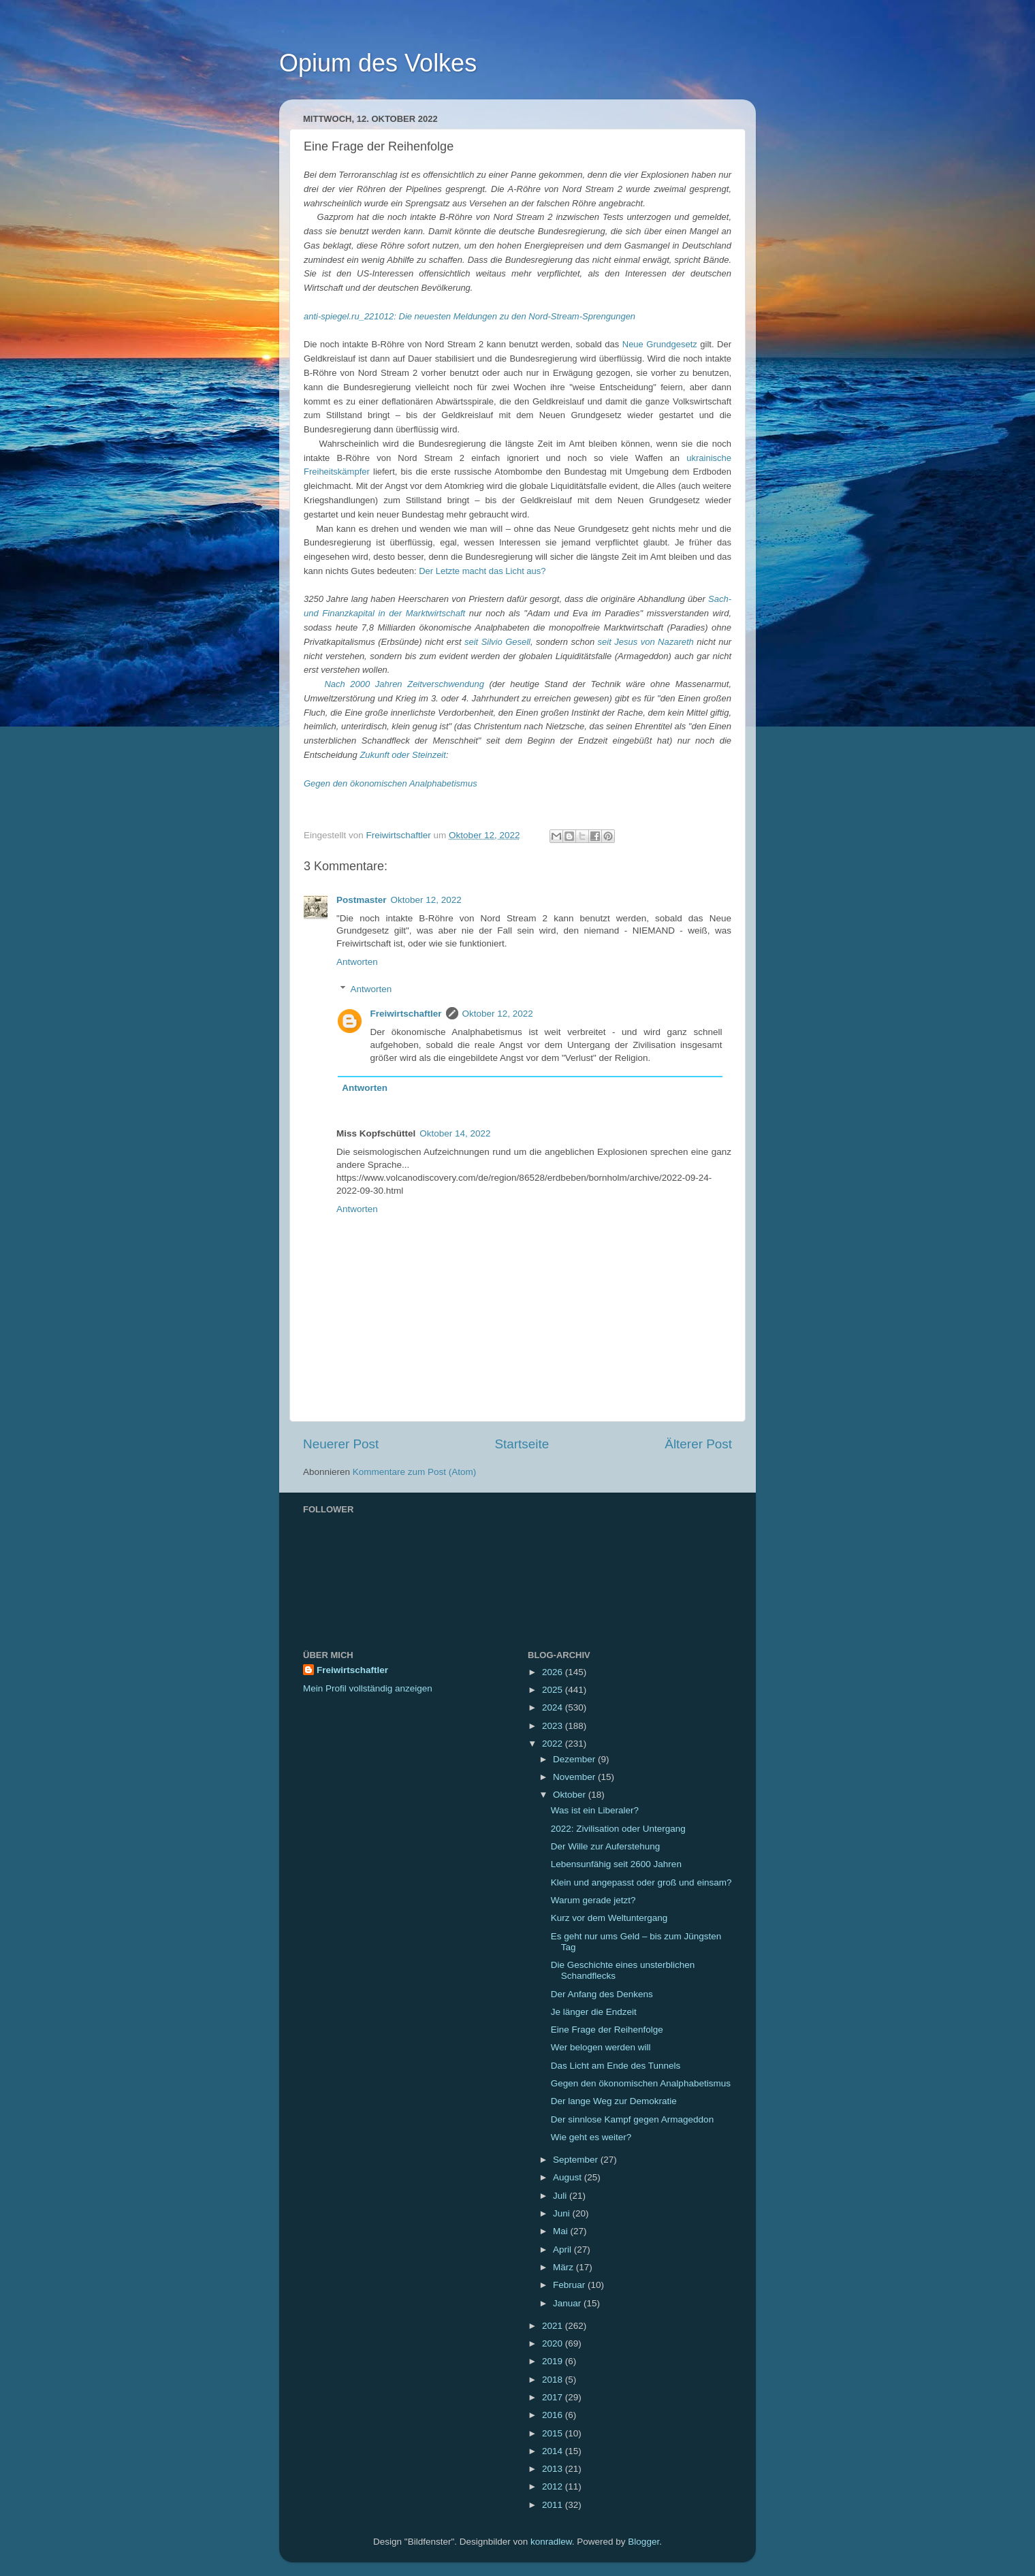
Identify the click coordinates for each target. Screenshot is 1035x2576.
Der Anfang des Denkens (602, 1994)
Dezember (575, 1759)
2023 (553, 1726)
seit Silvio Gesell (497, 642)
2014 (553, 2451)
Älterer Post (698, 1444)
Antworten (357, 962)
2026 (553, 1672)
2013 (553, 2469)
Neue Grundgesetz (659, 344)
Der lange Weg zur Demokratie (614, 2101)
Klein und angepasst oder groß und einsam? (641, 1882)
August (568, 2177)
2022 (553, 1743)
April (563, 2249)
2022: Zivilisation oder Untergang (618, 1829)
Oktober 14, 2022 (454, 1133)
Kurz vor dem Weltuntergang (609, 1918)
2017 (553, 2397)
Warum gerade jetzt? (593, 1900)
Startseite (521, 1444)
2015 (553, 2433)
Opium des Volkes (378, 63)
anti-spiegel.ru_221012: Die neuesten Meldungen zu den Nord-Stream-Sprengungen (469, 316)
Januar (568, 2303)
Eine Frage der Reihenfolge (607, 2029)
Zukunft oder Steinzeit (402, 755)
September (577, 2159)
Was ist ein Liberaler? (595, 1810)
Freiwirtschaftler (406, 1013)
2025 (553, 1690)
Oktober (570, 1795)
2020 (553, 2343)
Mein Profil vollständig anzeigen (367, 1688)
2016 (553, 2415)
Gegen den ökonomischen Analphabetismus (390, 783)
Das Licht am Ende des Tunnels (616, 2066)
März (564, 2267)
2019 (553, 2361)
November (575, 1777)
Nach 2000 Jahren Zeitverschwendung (404, 684)
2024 (553, 1707)
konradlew (551, 2542)
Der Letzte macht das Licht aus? (482, 571)
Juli (561, 2196)
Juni (563, 2213)
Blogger (643, 2542)
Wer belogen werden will (601, 2047)
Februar (570, 2285)
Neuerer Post (341, 1444)
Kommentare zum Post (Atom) (415, 1472)
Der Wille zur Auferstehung (605, 1846)
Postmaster (361, 900)
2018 (553, 2379)
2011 (553, 2505)
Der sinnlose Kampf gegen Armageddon (632, 2119)
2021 (553, 2326)
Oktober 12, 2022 (426, 900)
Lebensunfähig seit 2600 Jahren (616, 1864)
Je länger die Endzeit (594, 2012)
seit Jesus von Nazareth (646, 642)
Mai (562, 2231)
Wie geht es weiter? (591, 2137)
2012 (553, 2486)
